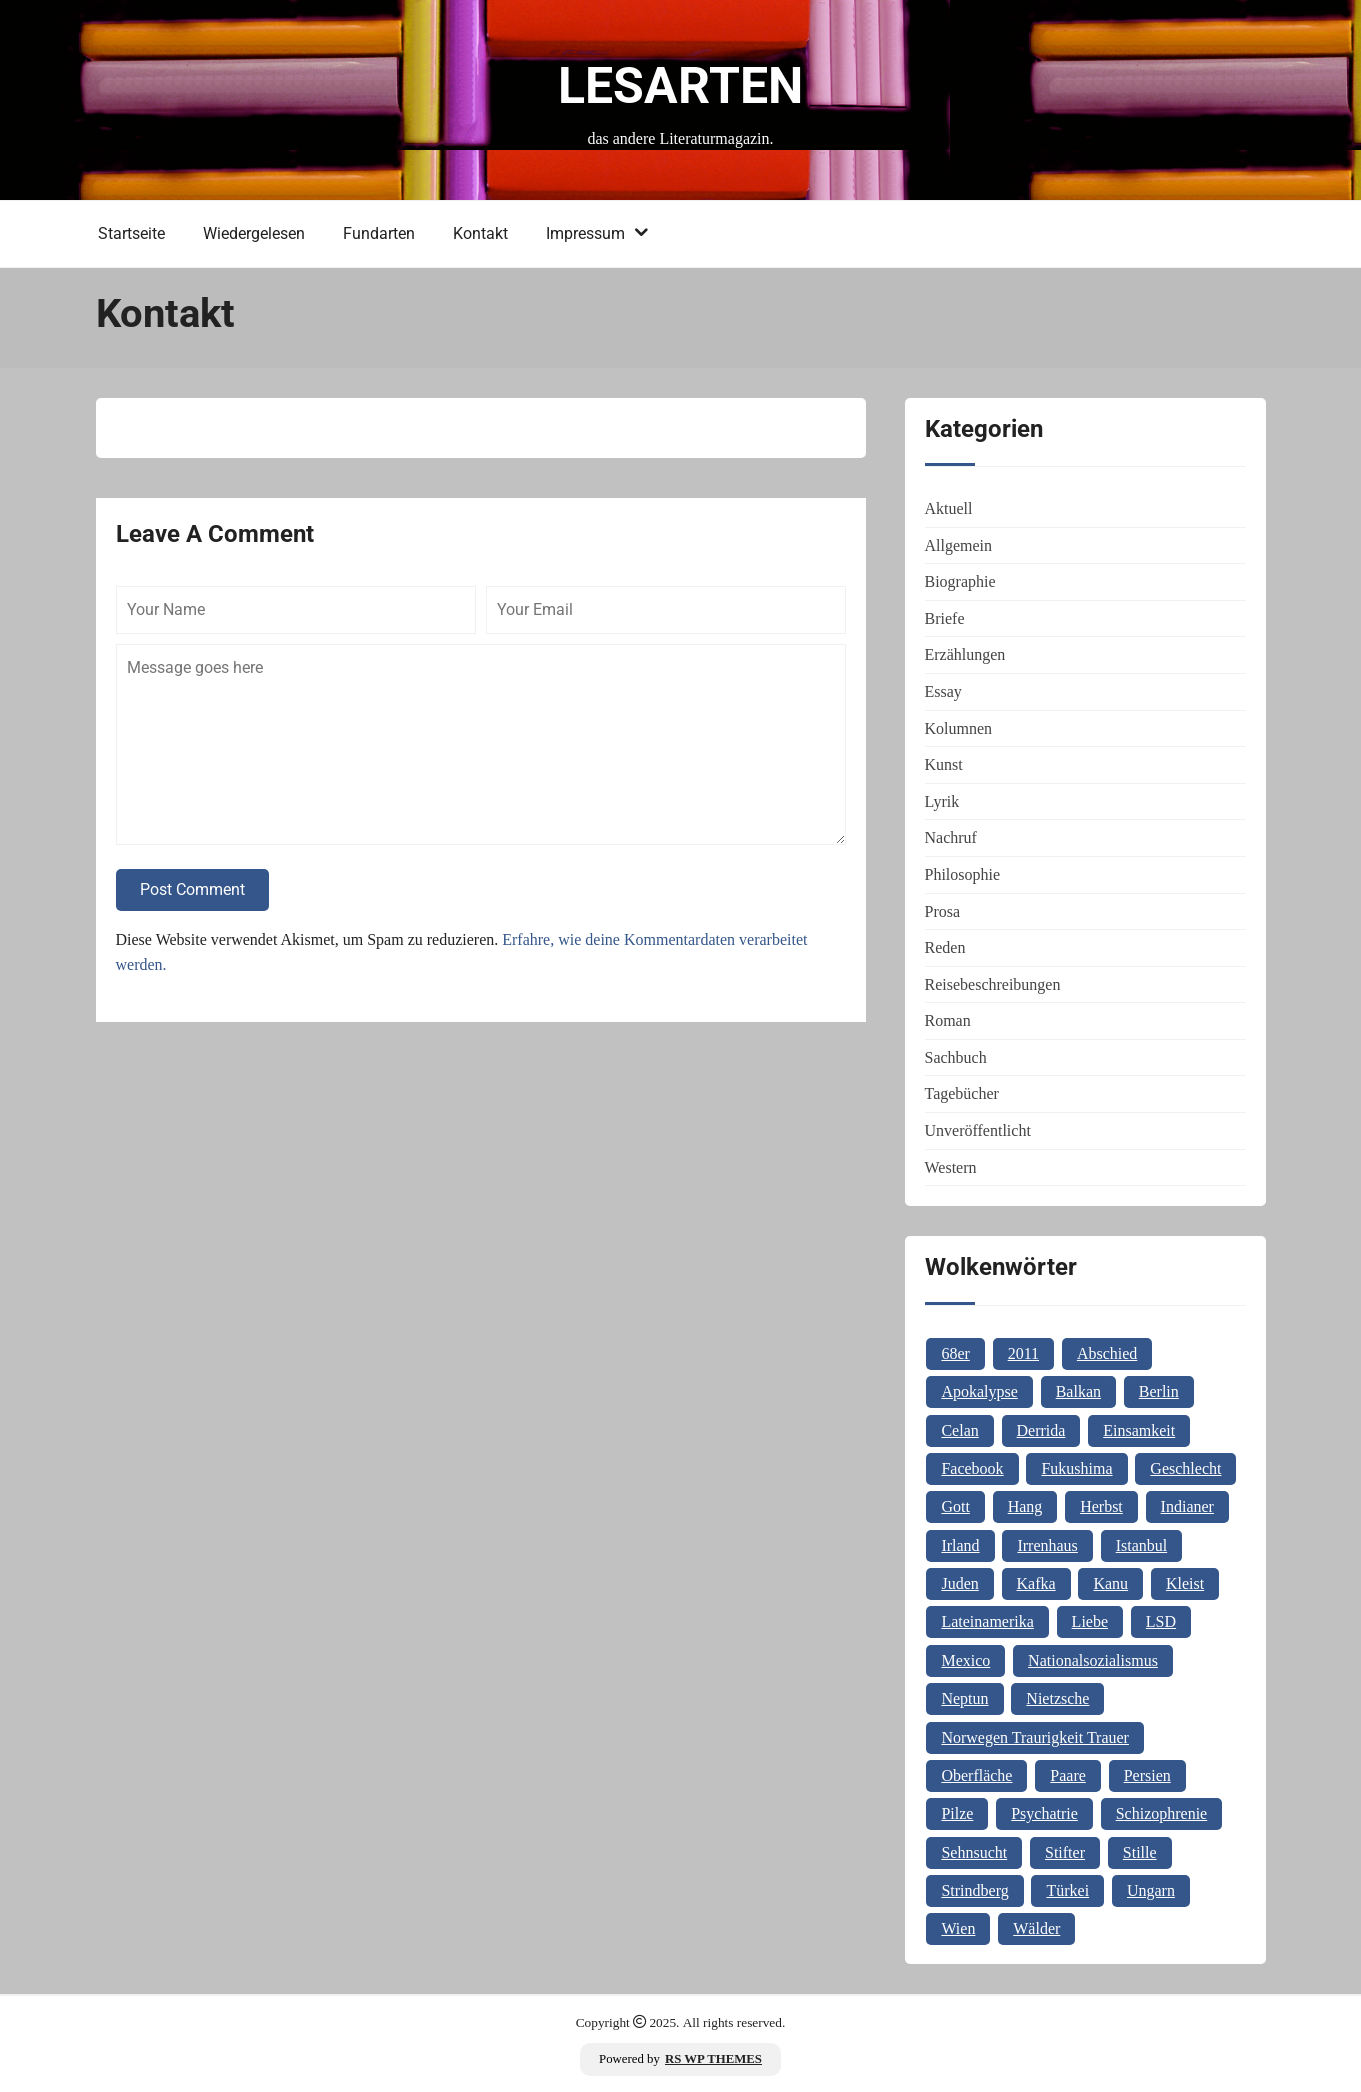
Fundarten (379, 233)
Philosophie (963, 874)
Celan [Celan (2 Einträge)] (959, 1430)
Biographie (960, 581)
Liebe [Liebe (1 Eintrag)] (1090, 1621)
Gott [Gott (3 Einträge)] (955, 1506)
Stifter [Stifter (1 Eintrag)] (1065, 1852)
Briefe (945, 618)
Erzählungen (965, 654)
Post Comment (192, 889)
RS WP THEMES (713, 2059)
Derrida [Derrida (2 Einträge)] (1041, 1430)
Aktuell (949, 508)
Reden (945, 947)
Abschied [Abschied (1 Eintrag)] (1107, 1353)
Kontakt (480, 233)
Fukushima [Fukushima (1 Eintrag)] (1076, 1468)
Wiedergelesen (254, 233)
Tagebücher (962, 1093)
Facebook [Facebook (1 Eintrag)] (972, 1468)
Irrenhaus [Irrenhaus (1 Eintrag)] (1047, 1545)
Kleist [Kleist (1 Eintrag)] (1185, 1583)
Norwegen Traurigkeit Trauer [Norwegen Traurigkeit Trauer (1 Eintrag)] (1035, 1737)
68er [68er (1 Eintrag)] (955, 1353)
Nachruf (951, 837)
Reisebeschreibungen (993, 984)
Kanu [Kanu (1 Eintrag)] (1110, 1583)
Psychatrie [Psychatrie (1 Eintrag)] (1044, 1813)
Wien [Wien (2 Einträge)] (958, 1928)
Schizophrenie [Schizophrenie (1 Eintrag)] (1162, 1813)
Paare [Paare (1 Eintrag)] (1068, 1775)
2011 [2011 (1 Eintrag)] (1023, 1353)
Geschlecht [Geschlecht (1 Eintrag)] (1185, 1468)
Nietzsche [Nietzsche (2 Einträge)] (1057, 1698)
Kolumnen (959, 728)
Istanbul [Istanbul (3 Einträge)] (1142, 1545)
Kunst (944, 764)
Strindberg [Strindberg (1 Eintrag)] (974, 1890)
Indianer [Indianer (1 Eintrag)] (1187, 1506)
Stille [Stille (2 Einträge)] (1140, 1852)
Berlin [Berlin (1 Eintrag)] (1159, 1391)
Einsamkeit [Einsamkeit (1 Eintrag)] (1139, 1430)
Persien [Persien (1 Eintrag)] (1147, 1775)
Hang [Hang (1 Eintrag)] (1025, 1506)
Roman (948, 1020)
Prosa (943, 911)
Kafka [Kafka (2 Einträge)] (1036, 1583)
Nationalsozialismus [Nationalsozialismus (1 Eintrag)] (1093, 1660)
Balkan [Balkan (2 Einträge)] (1078, 1391)
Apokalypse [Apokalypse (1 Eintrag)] (979, 1391)
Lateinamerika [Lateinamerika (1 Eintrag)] (987, 1621)
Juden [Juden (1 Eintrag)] (959, 1583)
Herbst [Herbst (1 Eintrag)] (1101, 1506)
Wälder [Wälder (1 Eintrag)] (1036, 1928)
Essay (943, 691)
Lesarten (680, 86)
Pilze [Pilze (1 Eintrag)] (957, 1813)
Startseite (131, 233)
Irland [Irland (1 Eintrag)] (960, 1545)
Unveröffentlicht (978, 1130)
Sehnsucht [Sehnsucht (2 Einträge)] (974, 1852)
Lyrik (942, 801)
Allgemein (959, 545)
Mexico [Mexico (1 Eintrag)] (965, 1660)
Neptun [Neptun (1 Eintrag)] (964, 1698)
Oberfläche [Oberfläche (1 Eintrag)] (976, 1775)
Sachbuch (956, 1057)
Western (951, 1167)
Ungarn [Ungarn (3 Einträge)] (1151, 1890)
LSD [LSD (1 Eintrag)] (1161, 1621)
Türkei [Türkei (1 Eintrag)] (1067, 1890)
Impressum (585, 233)
